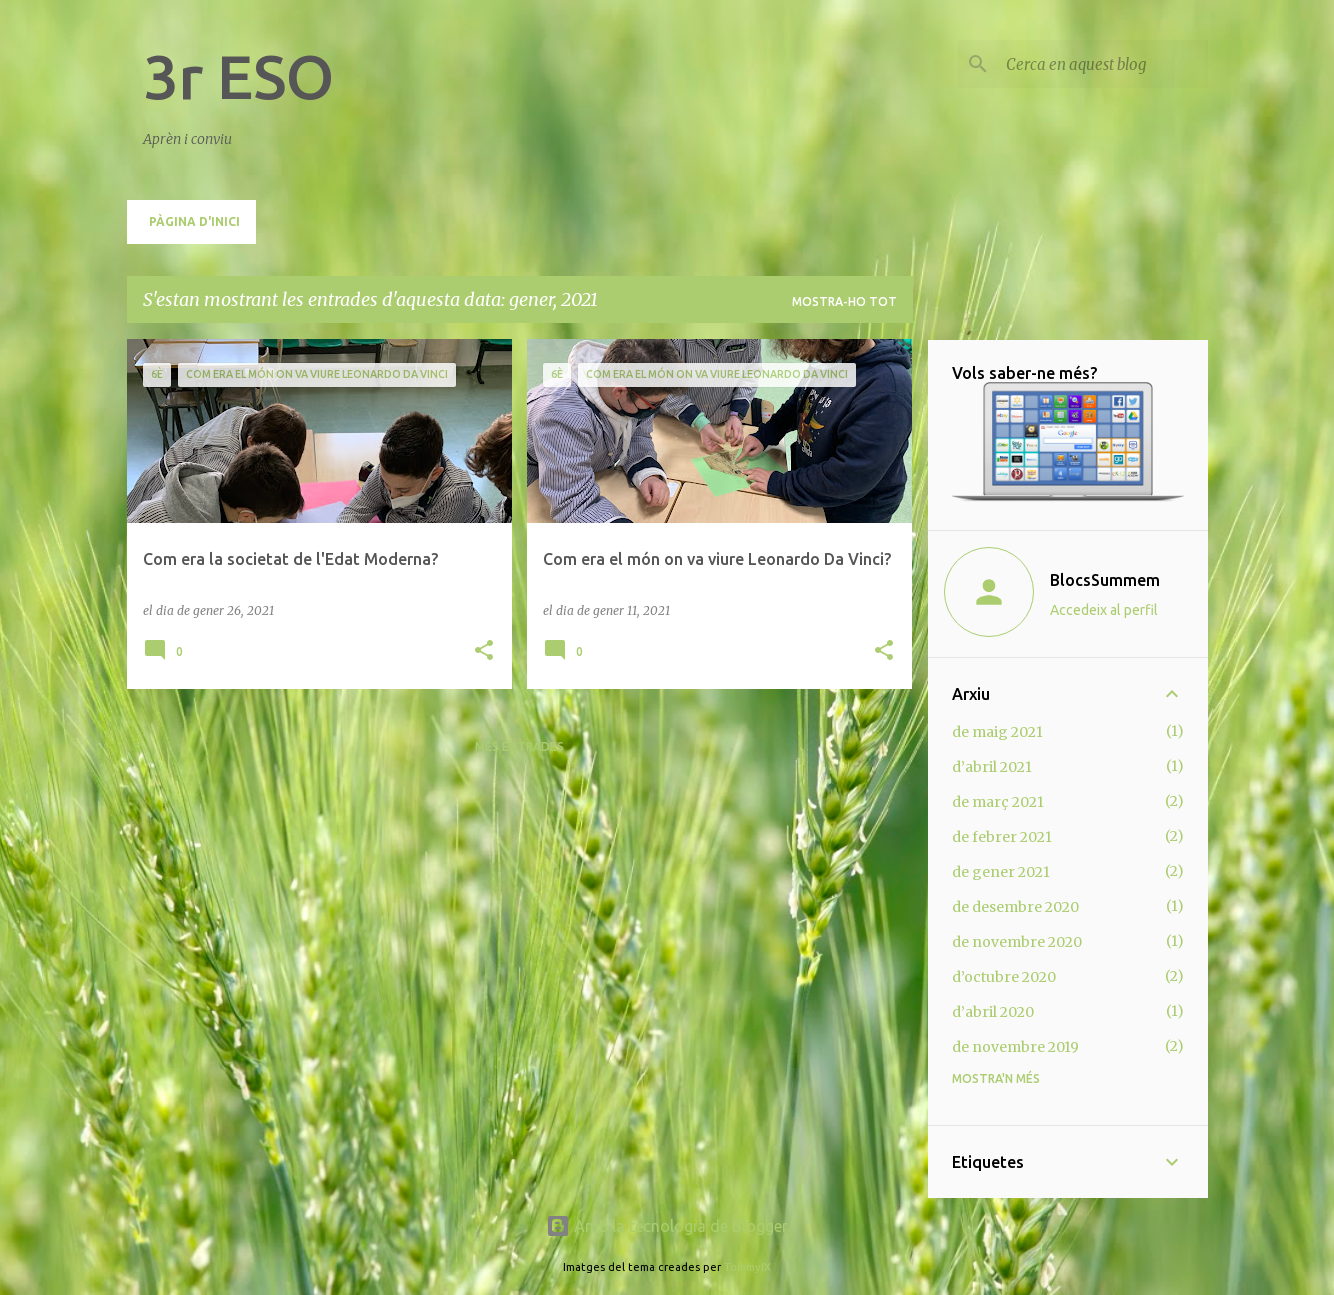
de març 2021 (998, 802)
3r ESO (238, 76)
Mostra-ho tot (844, 301)
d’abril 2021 (992, 767)
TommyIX (747, 1267)
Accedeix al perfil (1104, 610)
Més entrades (519, 746)
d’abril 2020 (993, 1012)
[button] (484, 651)
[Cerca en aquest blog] (1103, 64)
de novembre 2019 (1015, 1047)
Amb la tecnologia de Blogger (667, 1226)
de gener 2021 (1001, 872)
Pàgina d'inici (194, 221)
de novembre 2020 (1017, 942)
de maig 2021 (997, 732)
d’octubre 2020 (1004, 977)
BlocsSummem (1105, 580)
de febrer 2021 (1002, 837)
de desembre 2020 (1015, 907)
